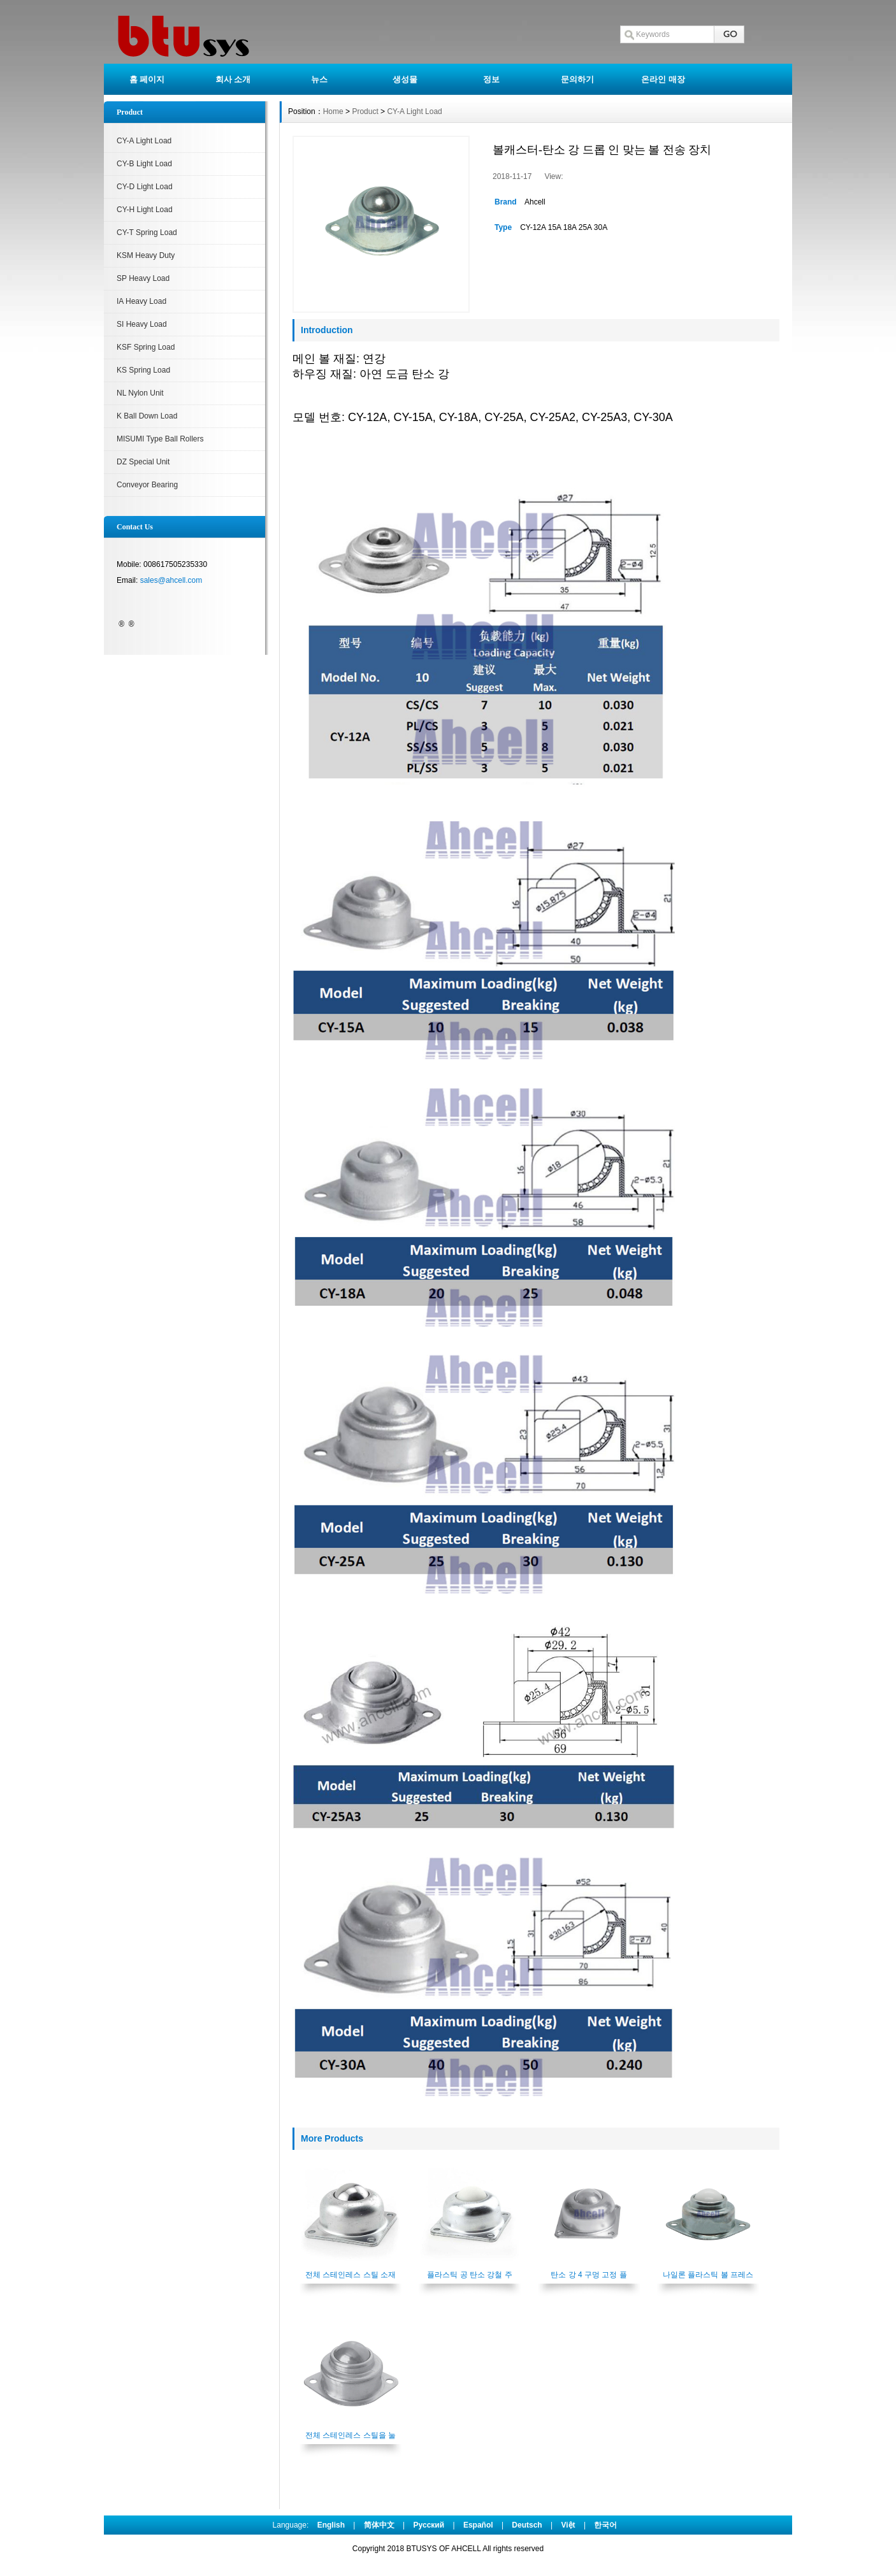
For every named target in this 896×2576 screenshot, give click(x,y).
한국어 (605, 2525)
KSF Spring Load (146, 347)
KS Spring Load (143, 370)
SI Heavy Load (142, 324)
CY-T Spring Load (147, 232)
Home (333, 111)
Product (365, 111)
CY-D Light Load (145, 186)
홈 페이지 (147, 79)
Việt (568, 2525)
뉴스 (319, 79)
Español (478, 2525)
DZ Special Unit (143, 461)
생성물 (405, 79)
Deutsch (527, 2525)
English (331, 2525)
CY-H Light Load (145, 209)
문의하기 (577, 79)
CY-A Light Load (144, 140)
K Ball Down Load (147, 415)
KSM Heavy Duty (146, 255)
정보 (491, 79)
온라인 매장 (663, 79)
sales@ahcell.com (171, 580)
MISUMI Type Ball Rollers (160, 438)
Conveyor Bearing (147, 484)
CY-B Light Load (144, 163)
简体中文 (379, 2525)
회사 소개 (233, 79)
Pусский (429, 2525)
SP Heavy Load (143, 278)
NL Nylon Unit (140, 393)
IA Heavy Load (141, 301)
